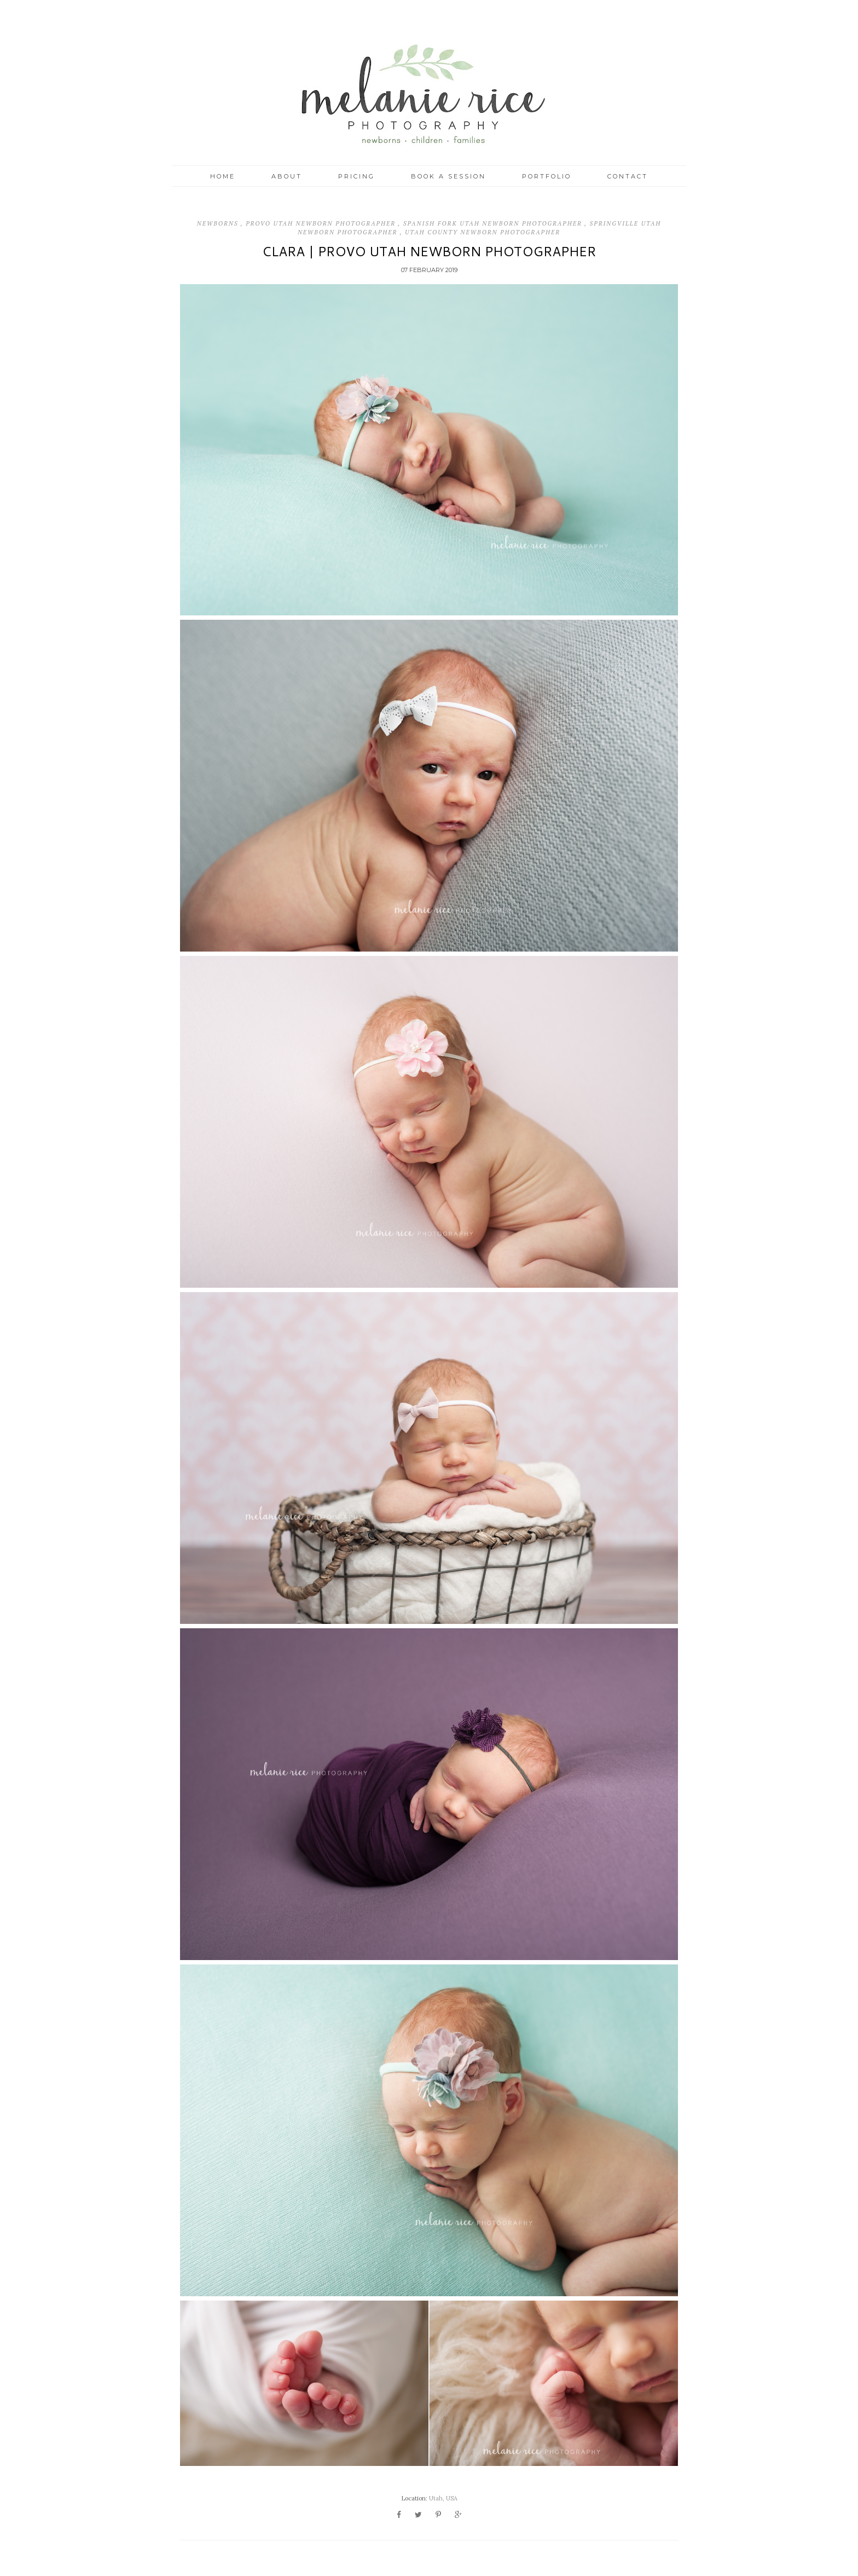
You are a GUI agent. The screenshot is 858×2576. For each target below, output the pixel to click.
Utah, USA (443, 2498)
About (286, 176)
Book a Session (448, 176)
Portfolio (546, 176)
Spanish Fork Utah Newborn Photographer (493, 223)
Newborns (219, 223)
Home (222, 176)
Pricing (356, 176)
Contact (627, 176)
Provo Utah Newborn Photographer (322, 223)
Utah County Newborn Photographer (482, 232)
